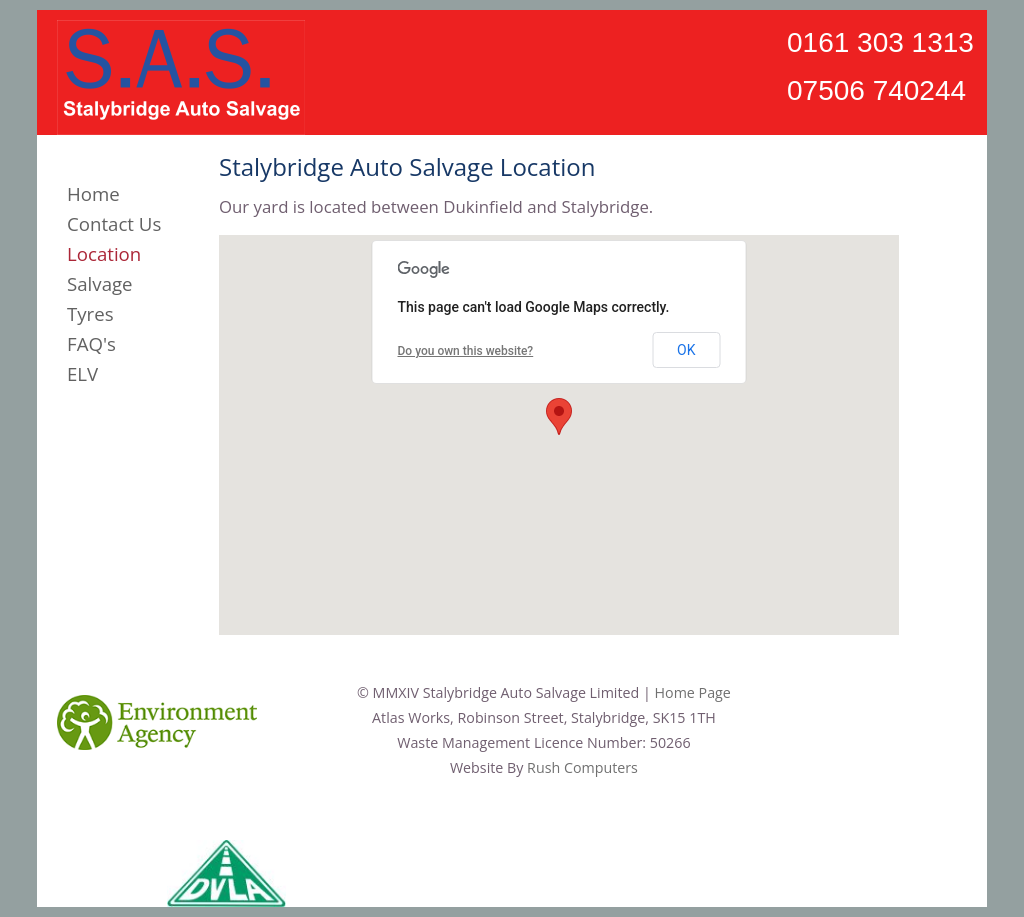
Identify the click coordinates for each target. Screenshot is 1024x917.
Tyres (90, 313)
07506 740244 (876, 90)
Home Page (693, 692)
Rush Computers (582, 767)
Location (104, 253)
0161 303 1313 (880, 42)
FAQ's (91, 343)
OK (686, 350)
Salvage (100, 283)
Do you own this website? (466, 351)
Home (93, 193)
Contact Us (114, 223)
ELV (82, 373)
